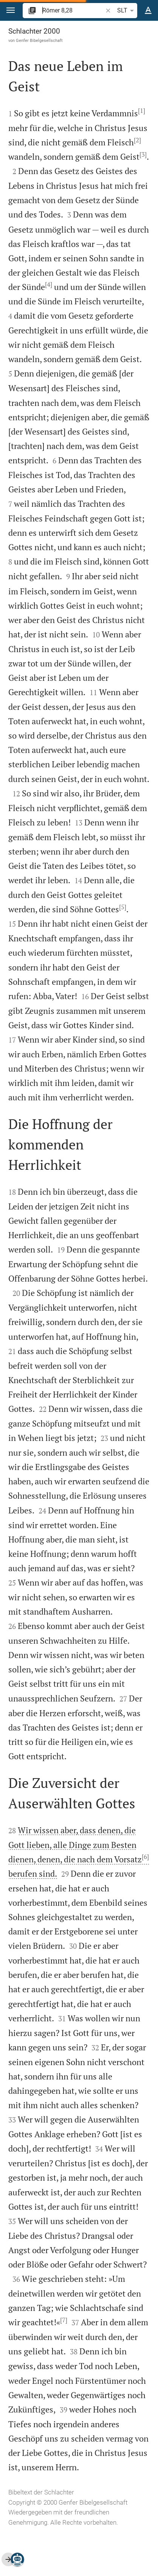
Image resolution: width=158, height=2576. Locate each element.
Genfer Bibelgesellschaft (39, 40)
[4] (48, 284)
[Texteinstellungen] (148, 10)
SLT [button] (126, 10)
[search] (73, 10)
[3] (143, 154)
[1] (141, 110)
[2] (137, 140)
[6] (145, 1857)
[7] (63, 2320)
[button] (10, 10)
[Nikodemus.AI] (17, 2559)
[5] (122, 907)
